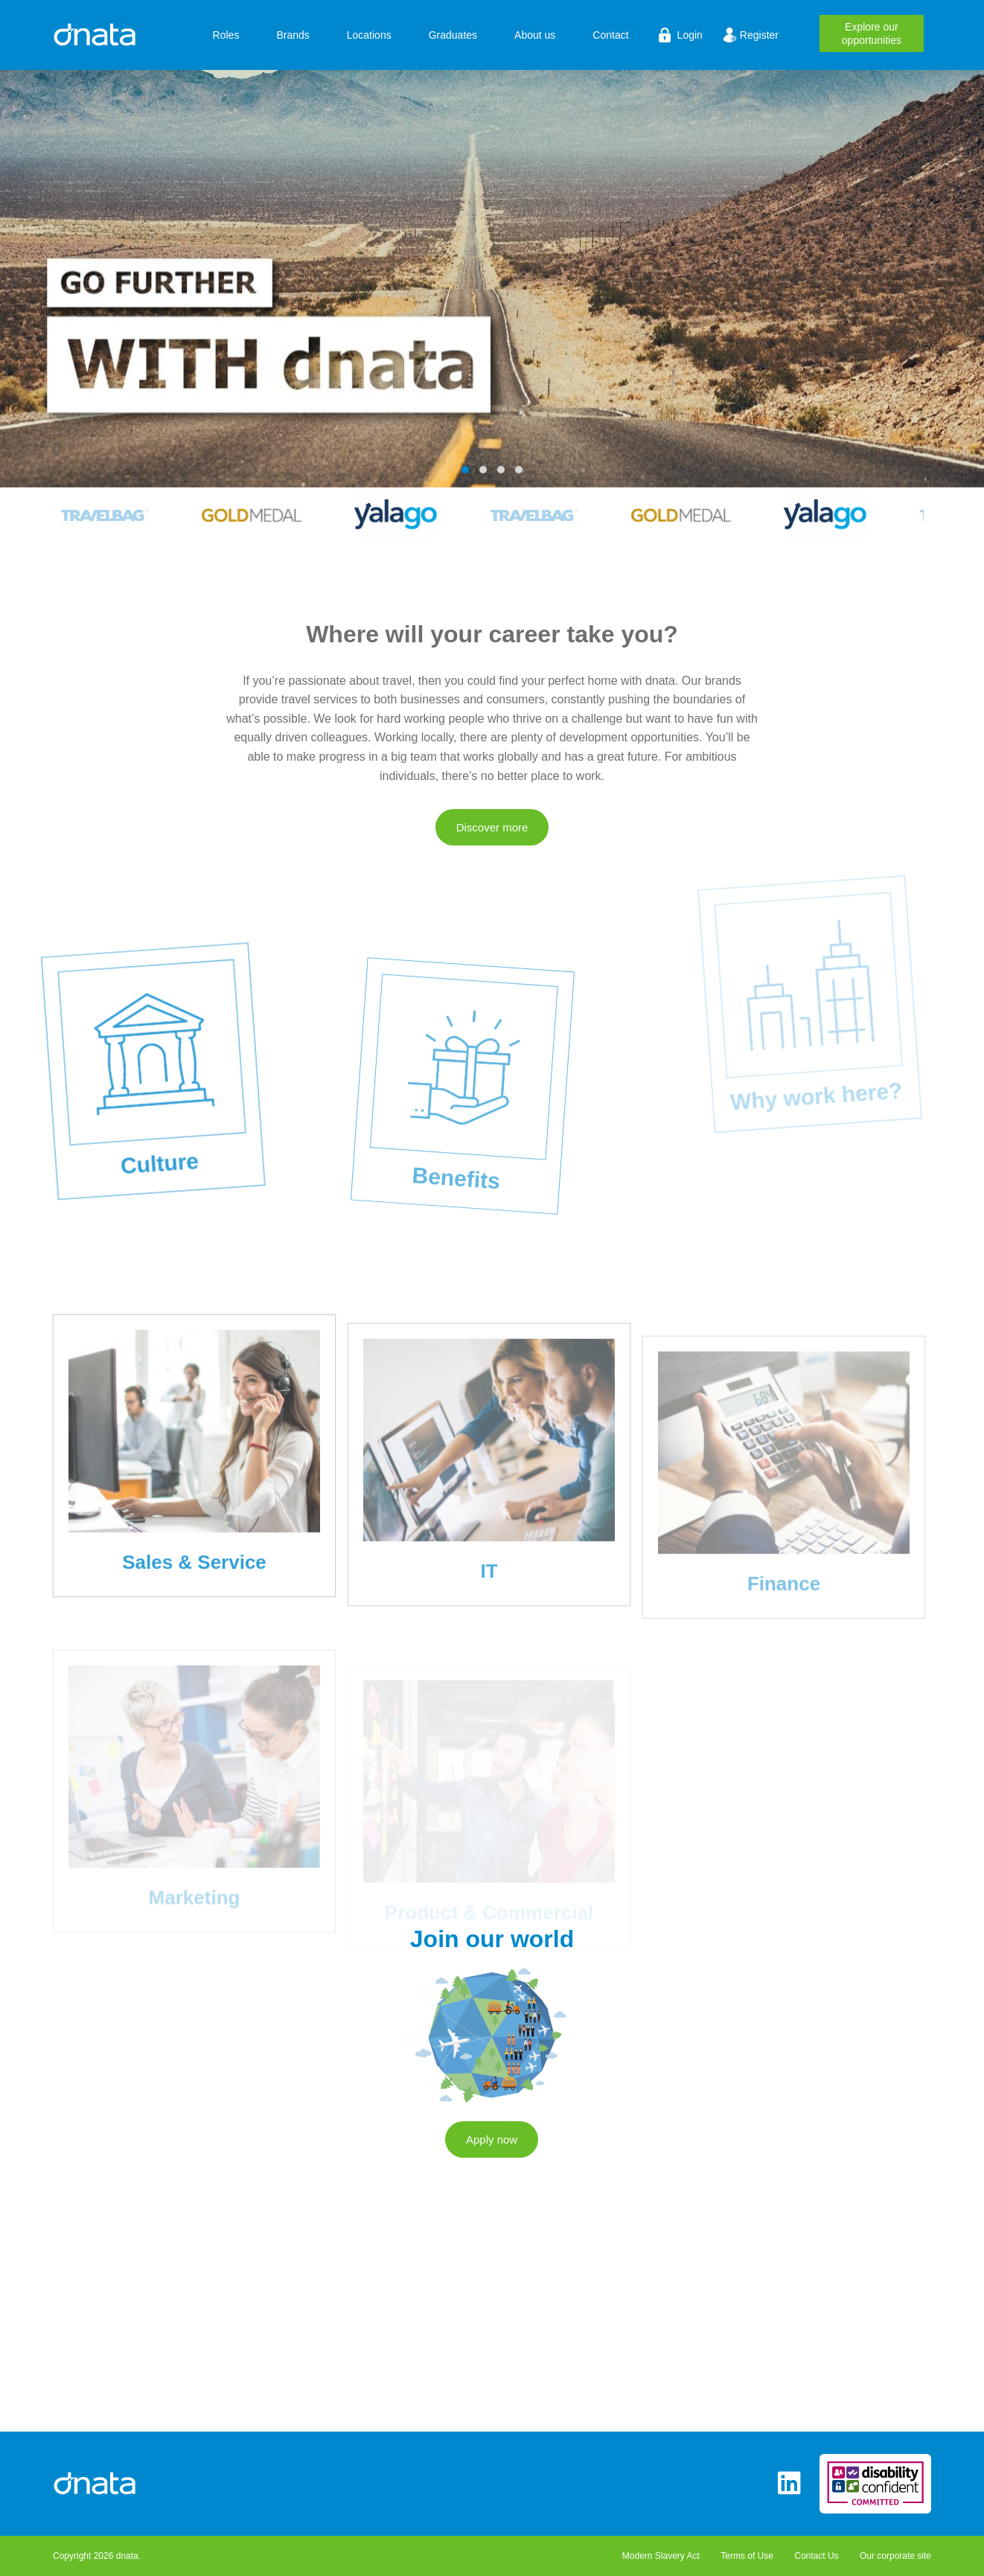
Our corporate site (895, 2556)
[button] (465, 469)
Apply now (491, 2154)
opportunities (871, 32)
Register (759, 35)
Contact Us (816, 2556)
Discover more (492, 842)
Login (690, 35)
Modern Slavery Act (661, 2556)
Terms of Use (747, 2556)
